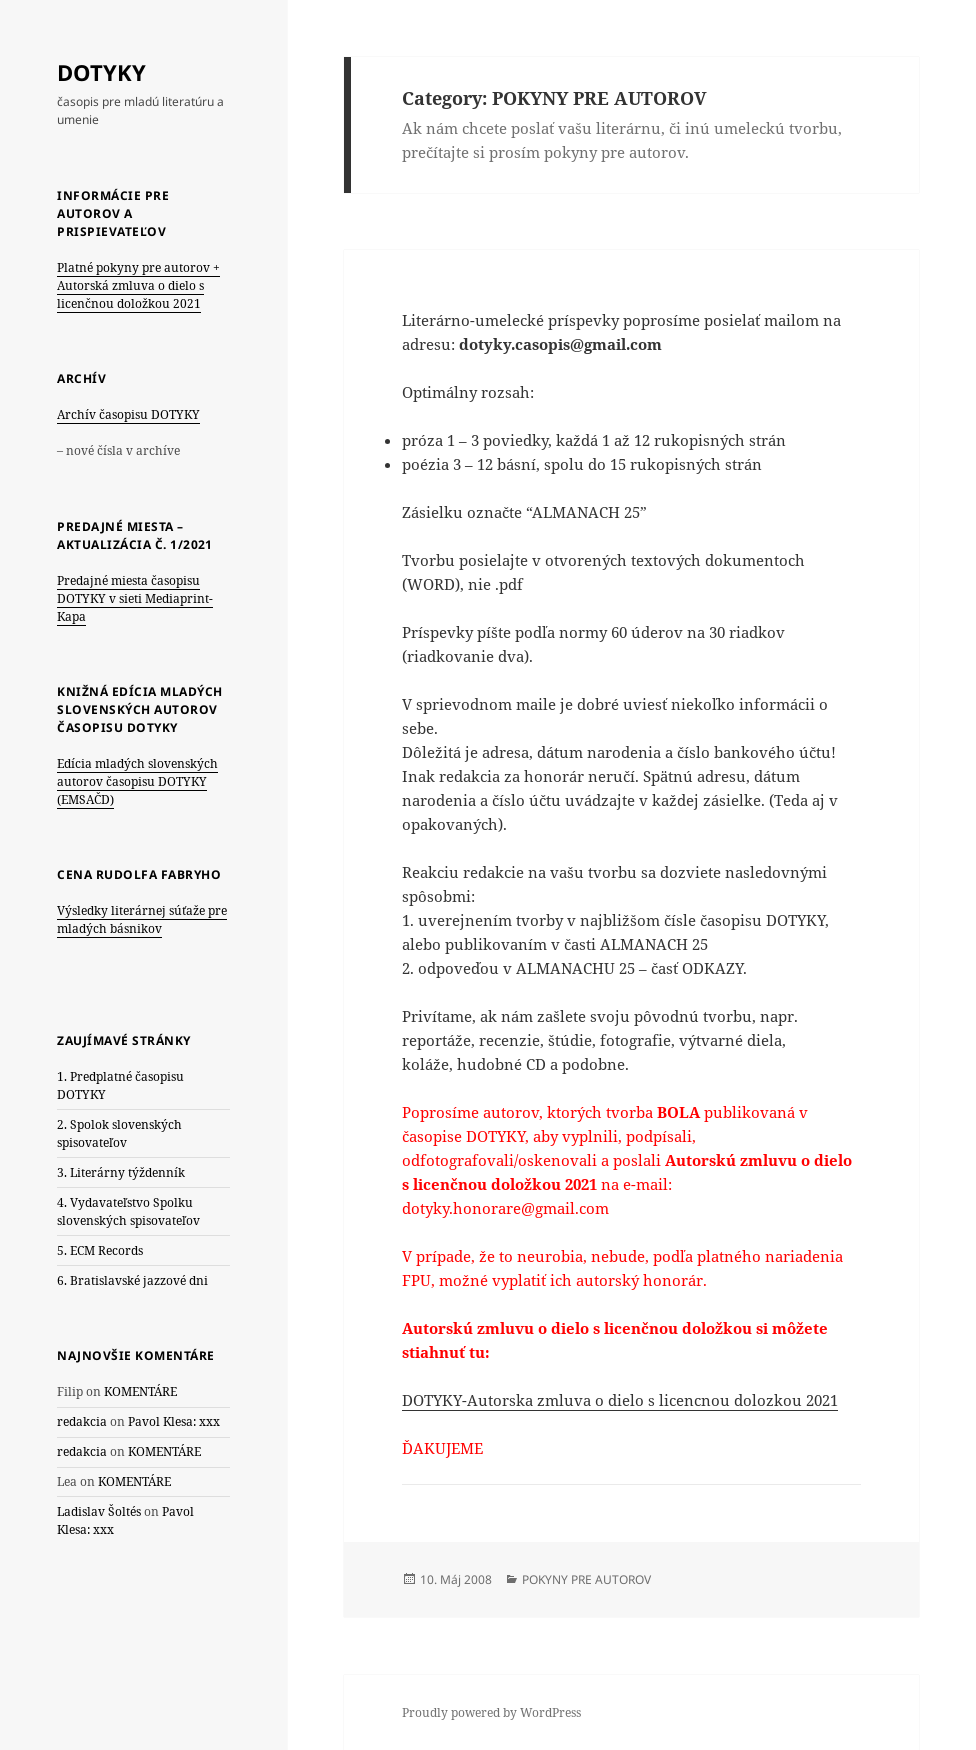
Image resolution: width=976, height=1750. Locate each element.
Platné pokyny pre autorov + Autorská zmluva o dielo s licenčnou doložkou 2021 (138, 285)
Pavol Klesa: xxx (174, 1421)
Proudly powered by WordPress (491, 1712)
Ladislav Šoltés (99, 1511)
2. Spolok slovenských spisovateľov (119, 1133)
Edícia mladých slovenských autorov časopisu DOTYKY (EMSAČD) (137, 781)
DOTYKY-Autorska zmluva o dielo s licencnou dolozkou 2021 (620, 1400)
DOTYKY (101, 72)
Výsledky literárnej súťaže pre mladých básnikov (142, 919)
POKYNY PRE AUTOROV (586, 1579)
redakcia (82, 1421)
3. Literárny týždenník (121, 1172)
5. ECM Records (100, 1250)
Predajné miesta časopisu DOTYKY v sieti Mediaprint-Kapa (135, 598)
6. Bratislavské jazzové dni (132, 1280)
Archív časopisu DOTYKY (128, 414)
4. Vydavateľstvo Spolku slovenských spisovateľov (128, 1211)
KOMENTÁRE (140, 1391)
